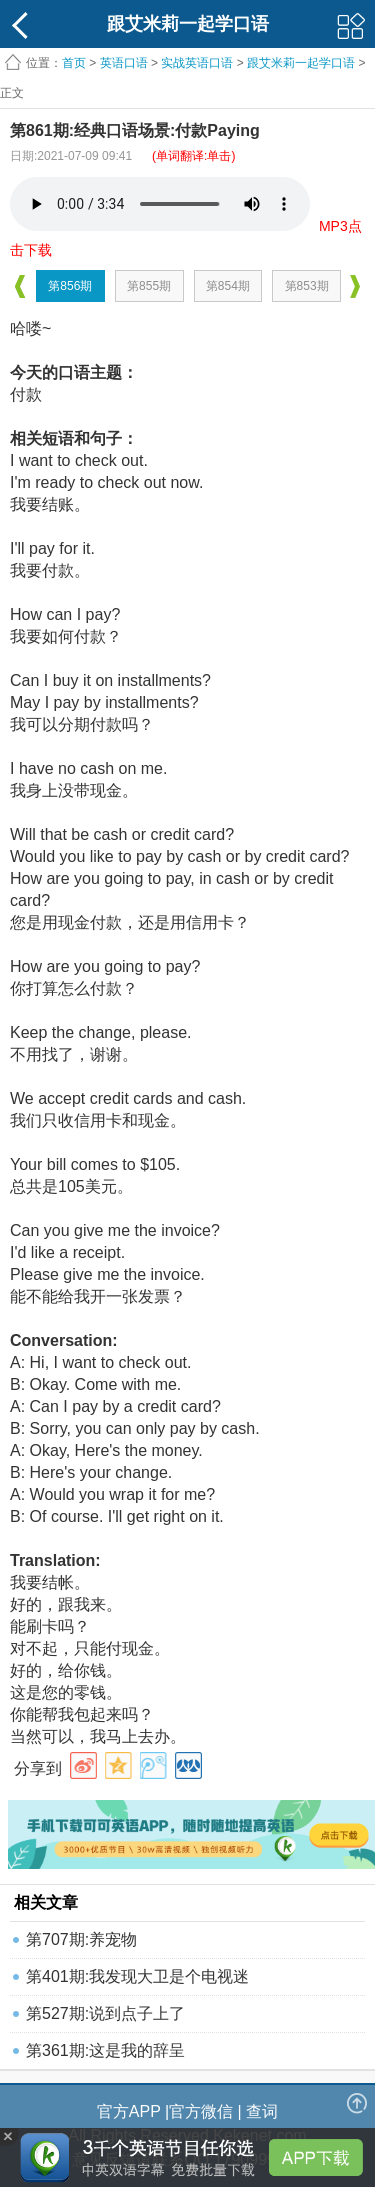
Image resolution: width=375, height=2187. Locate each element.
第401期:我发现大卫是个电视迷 (137, 1976)
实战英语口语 (197, 63)
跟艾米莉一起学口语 (301, 63)
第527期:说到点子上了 (105, 2013)
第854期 (228, 286)
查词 (262, 2111)
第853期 (307, 286)
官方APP (129, 2111)
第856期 (70, 286)
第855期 (149, 286)
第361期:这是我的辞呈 (105, 2050)
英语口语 (124, 63)
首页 (74, 63)
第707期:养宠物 (81, 1939)
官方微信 (201, 2111)
